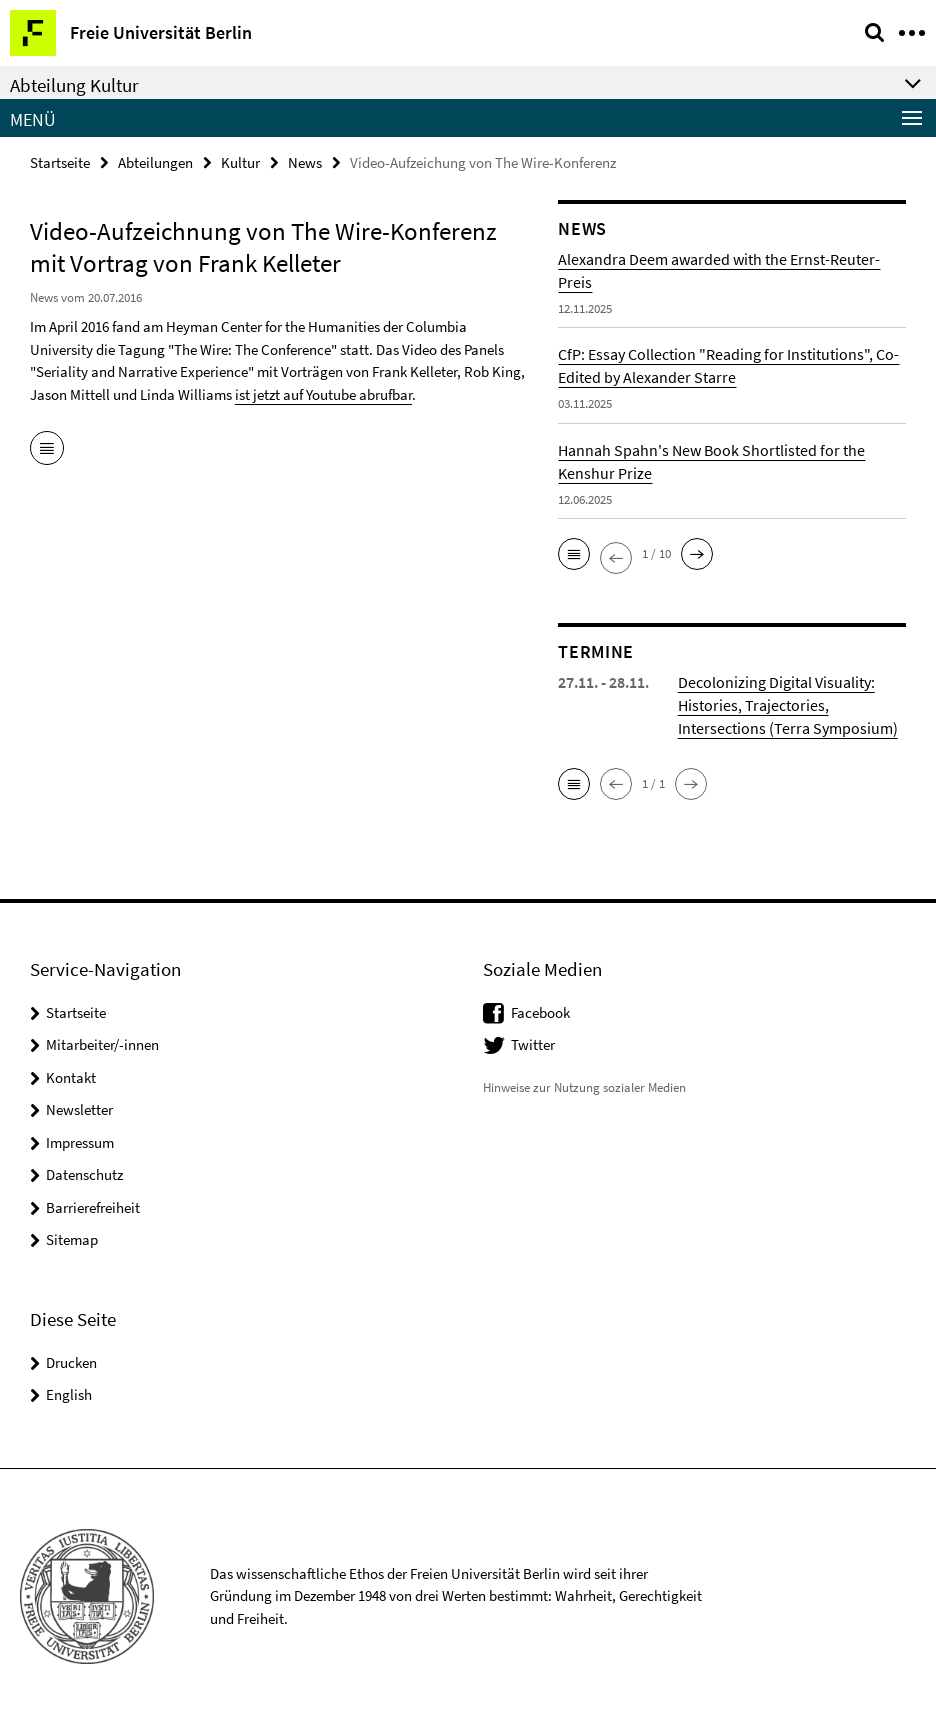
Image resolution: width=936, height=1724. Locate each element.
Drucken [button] (71, 1362)
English (69, 1394)
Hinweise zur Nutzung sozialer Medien (584, 1087)
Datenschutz (84, 1174)
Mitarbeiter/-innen (102, 1044)
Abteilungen (155, 162)
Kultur (240, 162)
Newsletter (79, 1109)
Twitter (533, 1044)
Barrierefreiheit (93, 1207)
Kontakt (71, 1077)
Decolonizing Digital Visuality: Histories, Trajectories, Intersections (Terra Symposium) (788, 705)
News (305, 162)
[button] (574, 554)
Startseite (60, 162)
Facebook (540, 1012)
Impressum (80, 1142)
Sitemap (72, 1239)
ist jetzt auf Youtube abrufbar (323, 394)
